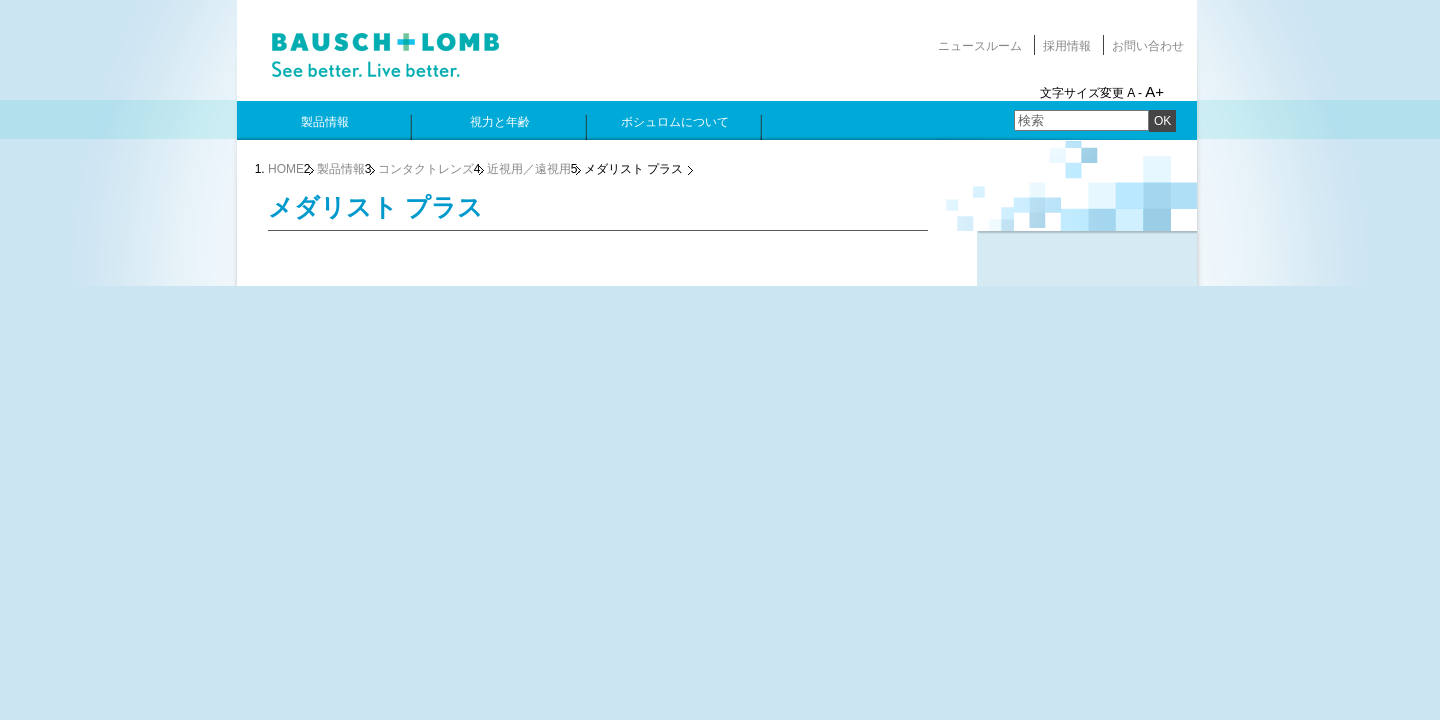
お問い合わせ (1148, 46)
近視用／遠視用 (529, 169)
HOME (286, 169)
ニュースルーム (980, 46)
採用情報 (1067, 46)
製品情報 (341, 169)
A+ (1154, 91)
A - (1134, 93)
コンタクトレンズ (426, 169)
